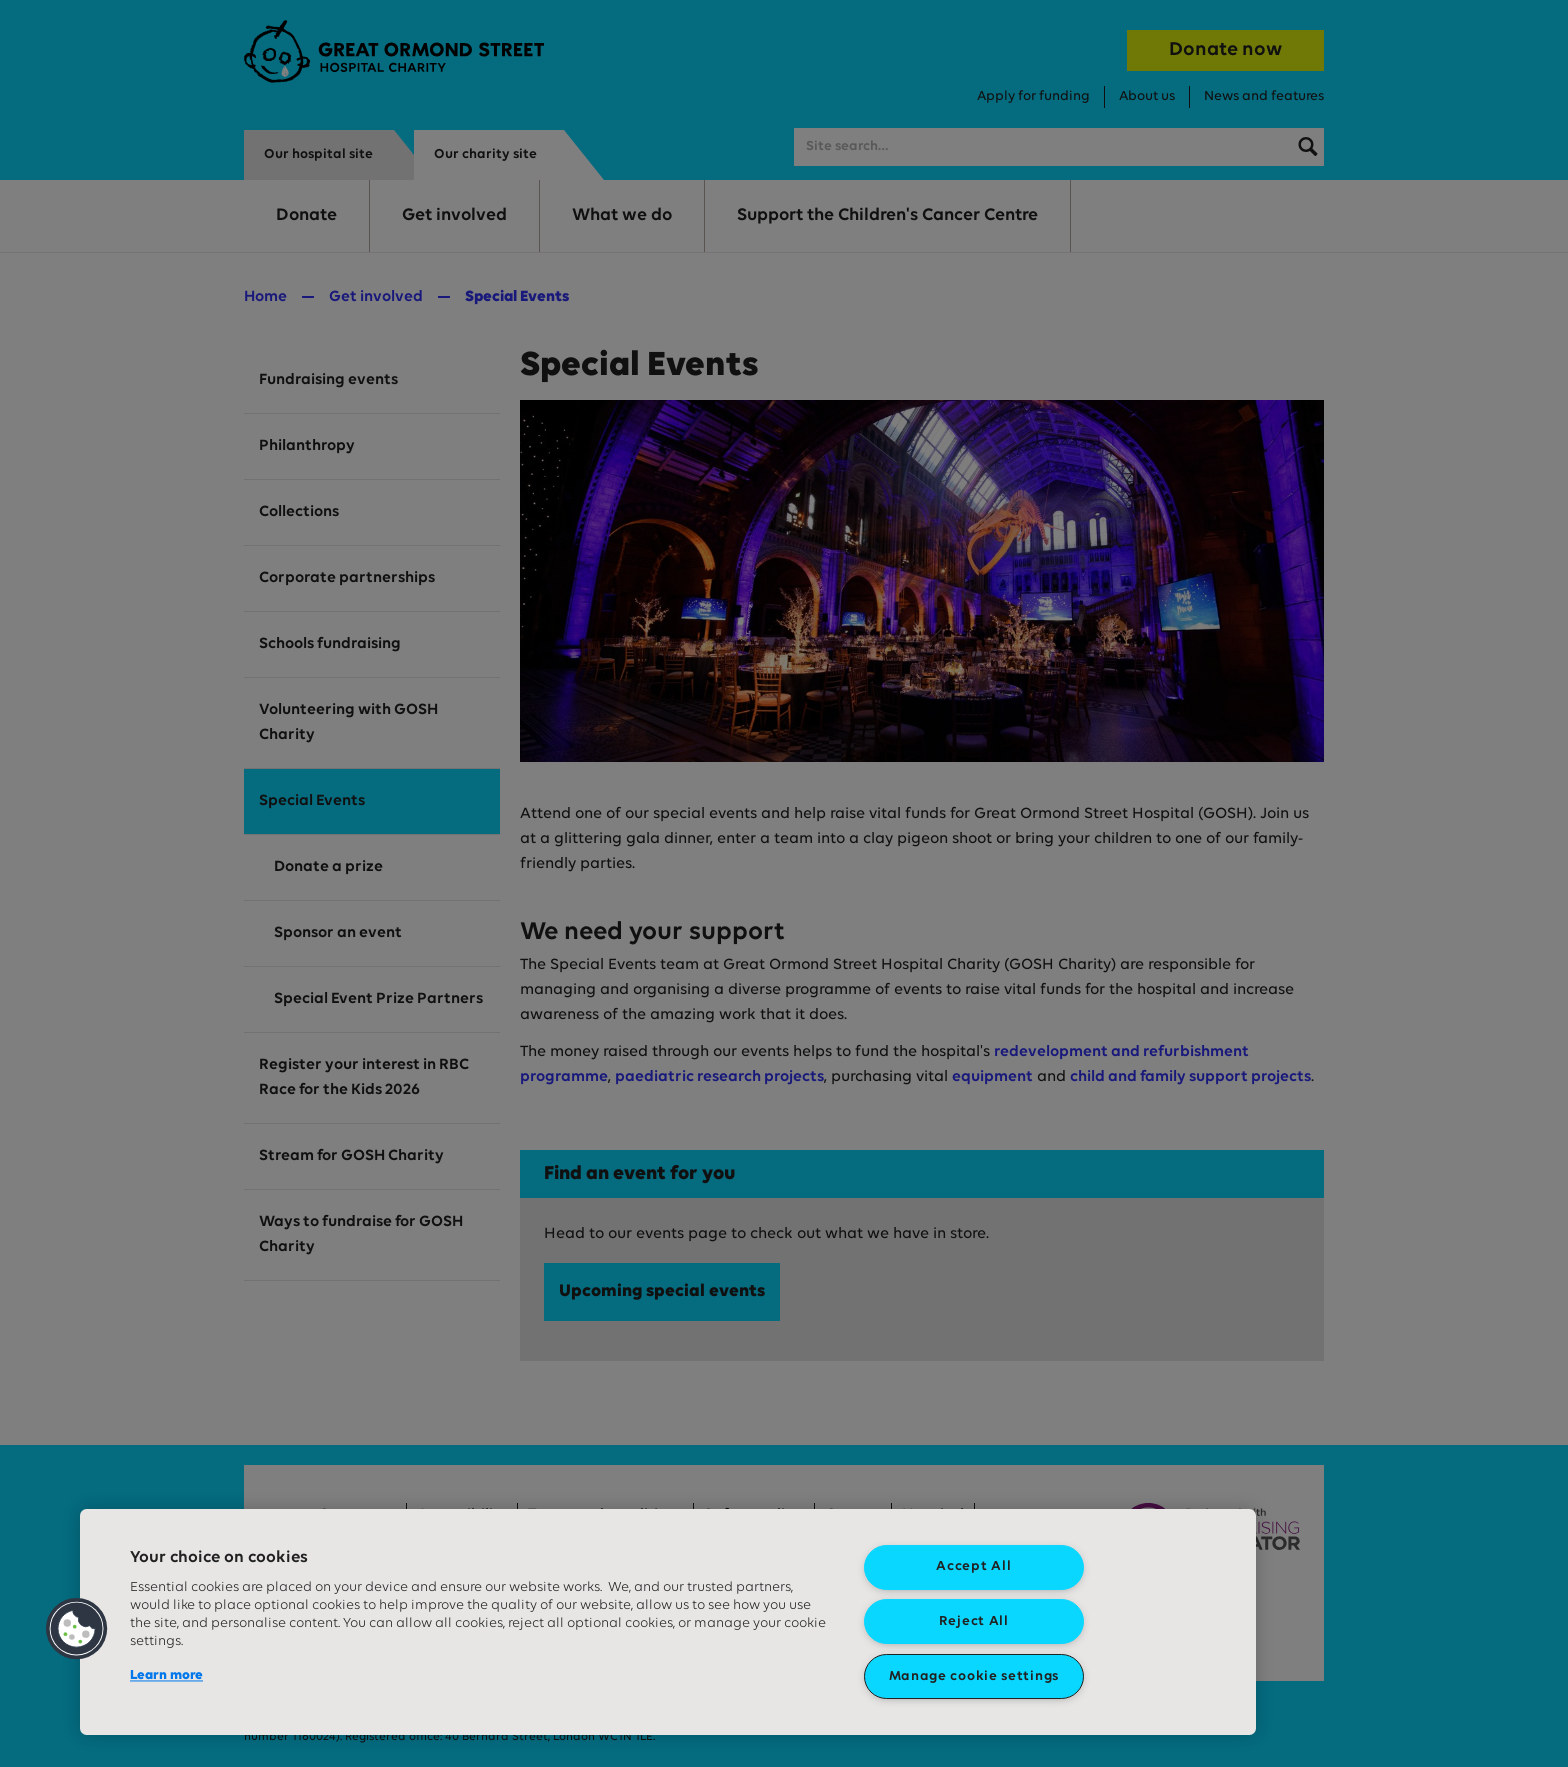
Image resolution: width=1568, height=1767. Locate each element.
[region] (668, 1622)
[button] (77, 1629)
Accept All (973, 1566)
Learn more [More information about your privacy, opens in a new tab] (166, 1675)
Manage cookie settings (974, 1676)
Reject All (974, 1621)
